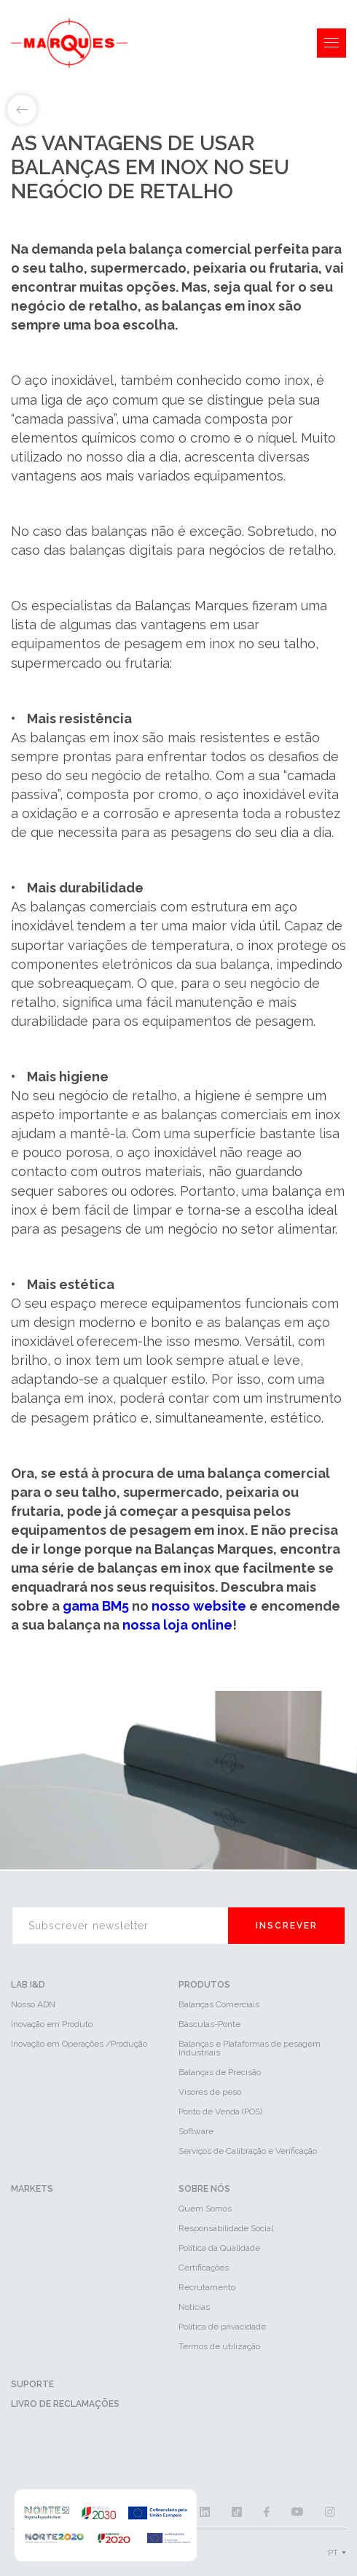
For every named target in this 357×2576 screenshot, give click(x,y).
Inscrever (287, 1926)
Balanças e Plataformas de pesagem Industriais (249, 2048)
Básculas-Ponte (209, 2024)
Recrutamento (206, 2287)
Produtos (204, 1985)
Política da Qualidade (219, 2248)
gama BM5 (96, 1606)
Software (195, 2131)
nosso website (199, 1606)
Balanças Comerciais (218, 2004)
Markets (32, 2189)
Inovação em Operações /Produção (79, 2044)
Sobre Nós (204, 2189)
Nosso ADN (33, 2004)
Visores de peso (209, 2092)
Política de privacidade (222, 2327)
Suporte (32, 2384)
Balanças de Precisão (219, 2072)
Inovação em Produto (52, 2024)
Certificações (203, 2267)
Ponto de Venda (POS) (220, 2111)
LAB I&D (28, 1985)
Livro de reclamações (65, 2404)
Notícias (194, 2307)
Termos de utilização (219, 2346)
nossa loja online (177, 1625)
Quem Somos (205, 2208)
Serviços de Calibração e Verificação (247, 2151)
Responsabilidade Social (225, 2228)
